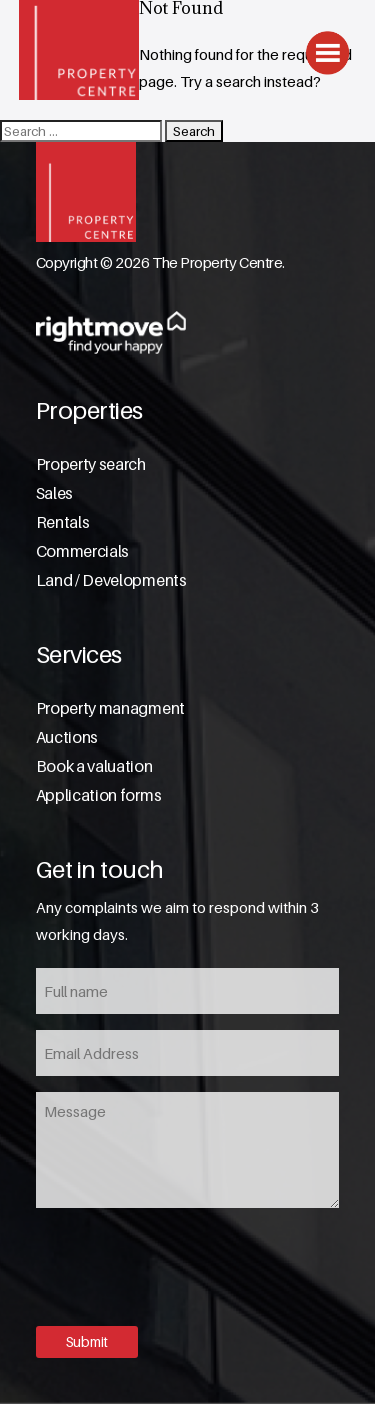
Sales (54, 493)
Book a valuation (94, 766)
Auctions (67, 737)
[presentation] (188, 1265)
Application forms (99, 795)
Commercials (82, 551)
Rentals (63, 522)
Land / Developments (111, 580)
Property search (91, 464)
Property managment (110, 708)
